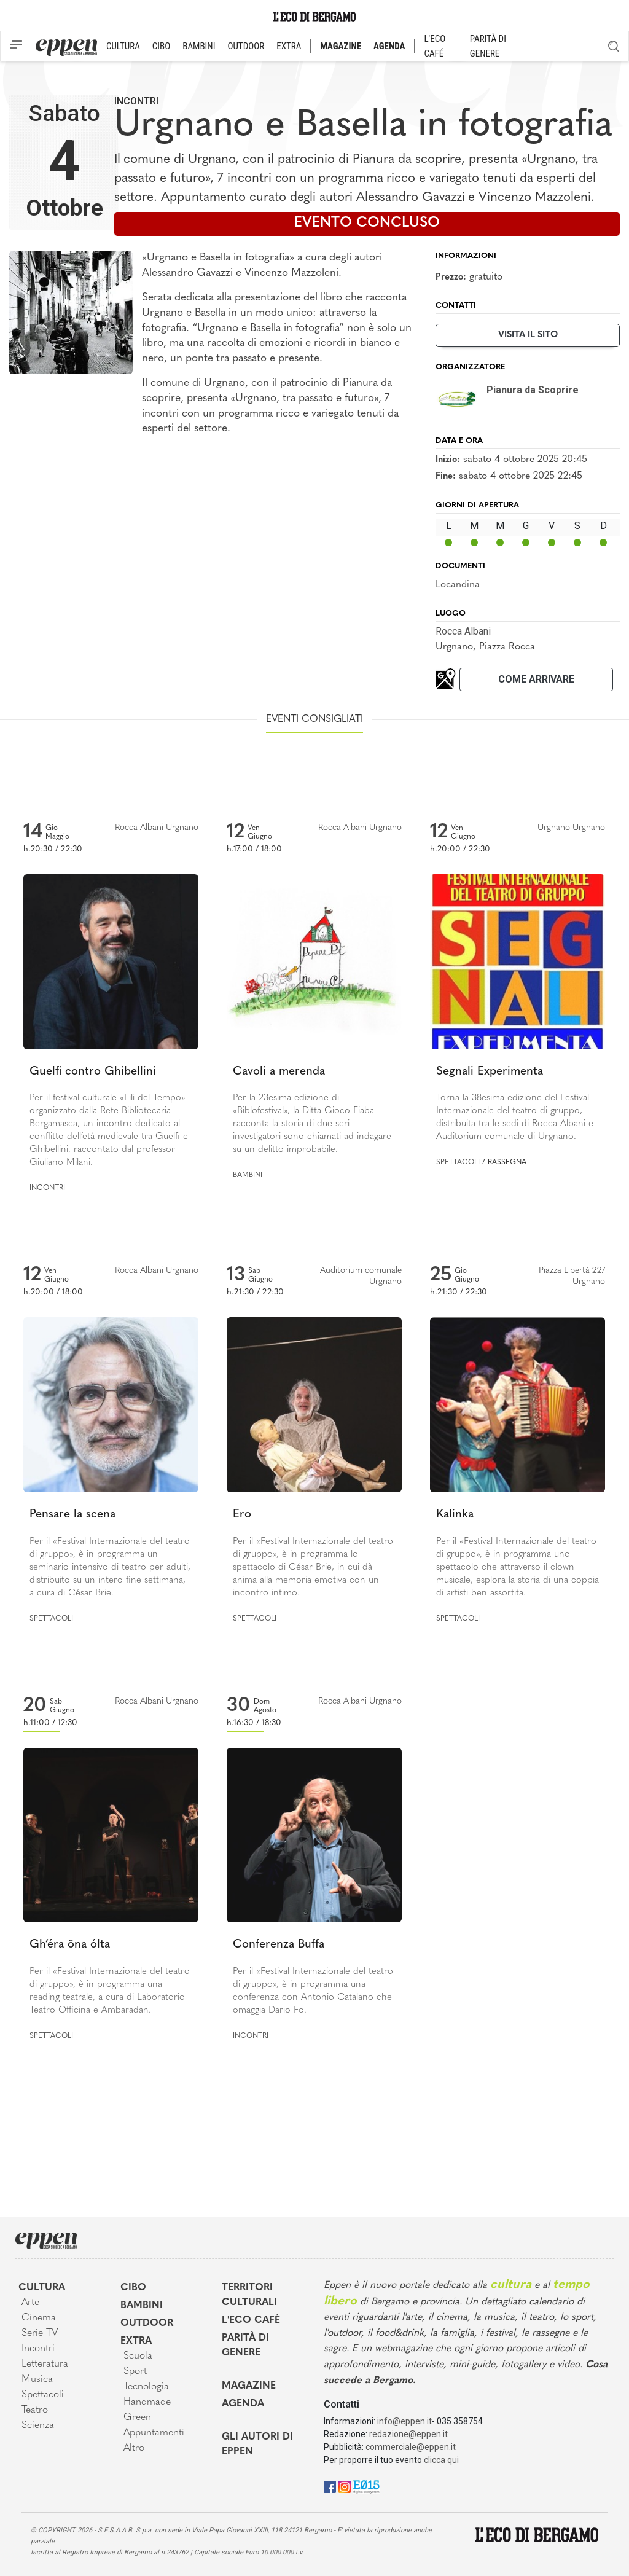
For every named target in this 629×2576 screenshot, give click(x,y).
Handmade (147, 2402)
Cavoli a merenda (279, 1072)
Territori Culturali (249, 2295)
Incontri (136, 101)
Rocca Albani (463, 631)
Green (137, 2417)
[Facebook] (330, 2486)
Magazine (249, 2386)
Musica (37, 2379)
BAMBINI (198, 46)
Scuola (137, 2356)
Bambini (247, 1175)
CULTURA (123, 46)
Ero (242, 1515)
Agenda (243, 2404)
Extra (136, 2341)
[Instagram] (344, 2486)
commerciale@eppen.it (410, 2447)
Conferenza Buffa (278, 1945)
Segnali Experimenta (489, 1072)
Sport (135, 2371)
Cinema (38, 2318)
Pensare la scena (72, 1515)
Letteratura (44, 2364)
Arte (30, 2303)
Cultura (41, 2288)
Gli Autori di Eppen (257, 2444)
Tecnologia (146, 2387)
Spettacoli (458, 1162)
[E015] (366, 2486)
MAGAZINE (340, 46)
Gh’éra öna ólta (69, 1945)
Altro (133, 2448)
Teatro (34, 2410)
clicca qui (441, 2460)
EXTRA (288, 46)
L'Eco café (251, 2320)
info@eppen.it (404, 2421)
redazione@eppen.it (408, 2434)
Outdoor (146, 2323)
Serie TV (39, 2333)
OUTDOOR (245, 46)
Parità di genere (245, 2345)
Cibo (133, 2288)
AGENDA (389, 46)
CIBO (161, 46)
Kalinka (455, 1515)
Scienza (37, 2425)
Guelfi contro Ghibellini (92, 1072)
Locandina (458, 585)
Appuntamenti (153, 2433)
